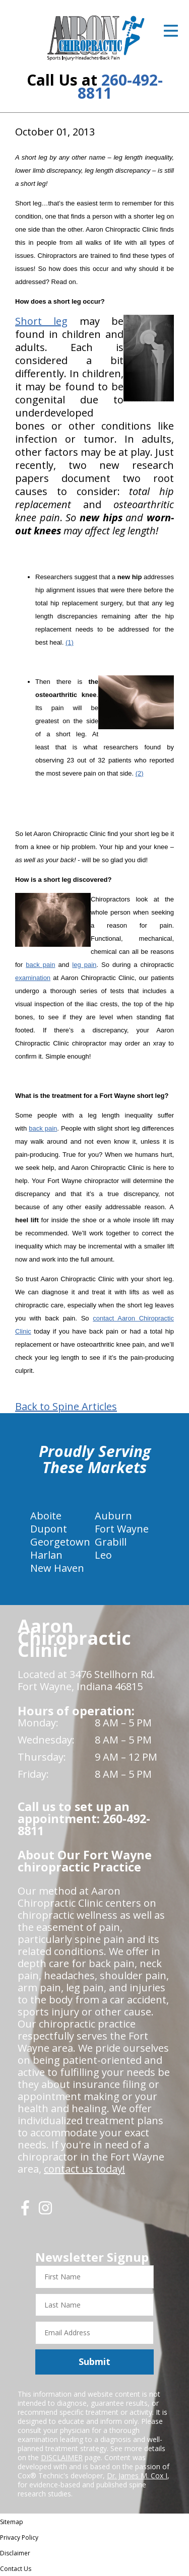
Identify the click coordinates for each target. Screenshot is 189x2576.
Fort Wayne (122, 1529)
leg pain (84, 964)
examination (32, 978)
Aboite (45, 1515)
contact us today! (84, 2169)
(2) (140, 773)
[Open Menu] (171, 31)
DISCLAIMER (62, 2457)
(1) (70, 642)
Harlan (46, 1555)
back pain (40, 964)
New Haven (57, 1568)
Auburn (113, 1515)
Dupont (48, 1529)
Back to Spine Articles (66, 1406)
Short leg (41, 321)
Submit (94, 2361)
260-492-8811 (120, 86)
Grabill (111, 1542)
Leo (103, 1555)
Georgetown (60, 1542)
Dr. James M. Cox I (137, 2475)
